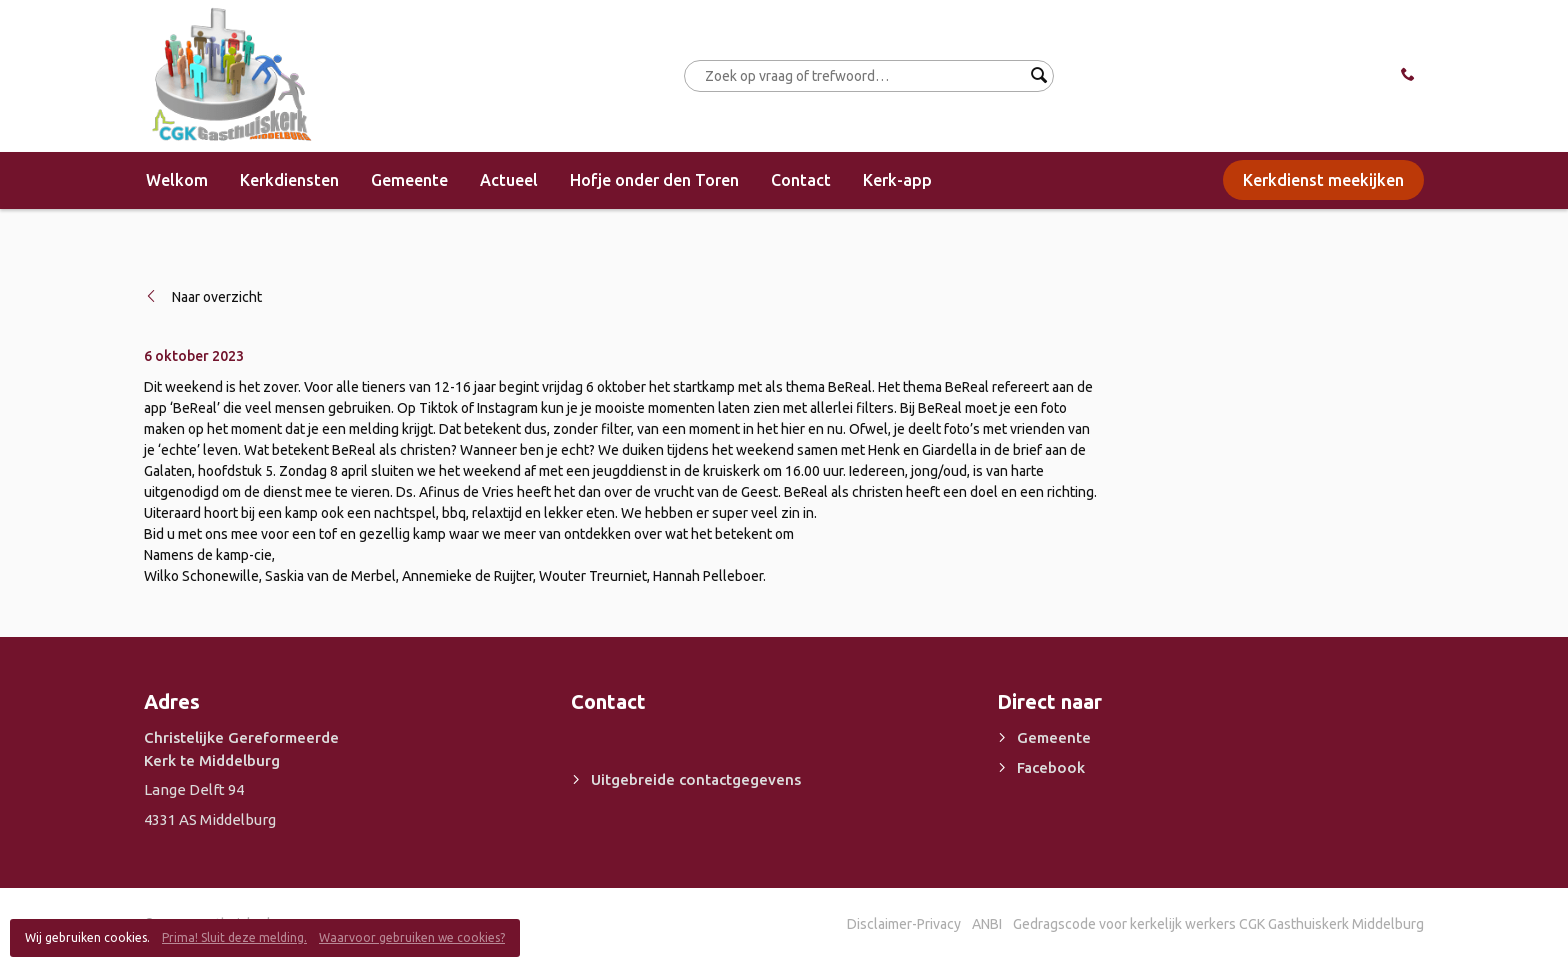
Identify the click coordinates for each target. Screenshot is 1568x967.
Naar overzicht (217, 297)
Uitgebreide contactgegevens (696, 779)
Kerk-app (897, 180)
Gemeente (409, 180)
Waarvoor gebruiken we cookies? (412, 937)
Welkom (177, 180)
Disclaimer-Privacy (904, 924)
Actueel (509, 180)
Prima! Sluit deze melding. (234, 937)
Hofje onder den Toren (654, 180)
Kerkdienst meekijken (1323, 180)
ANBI (987, 924)
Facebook (1051, 767)
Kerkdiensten (289, 180)
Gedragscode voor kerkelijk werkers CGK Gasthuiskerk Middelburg (1218, 924)
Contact (801, 180)
